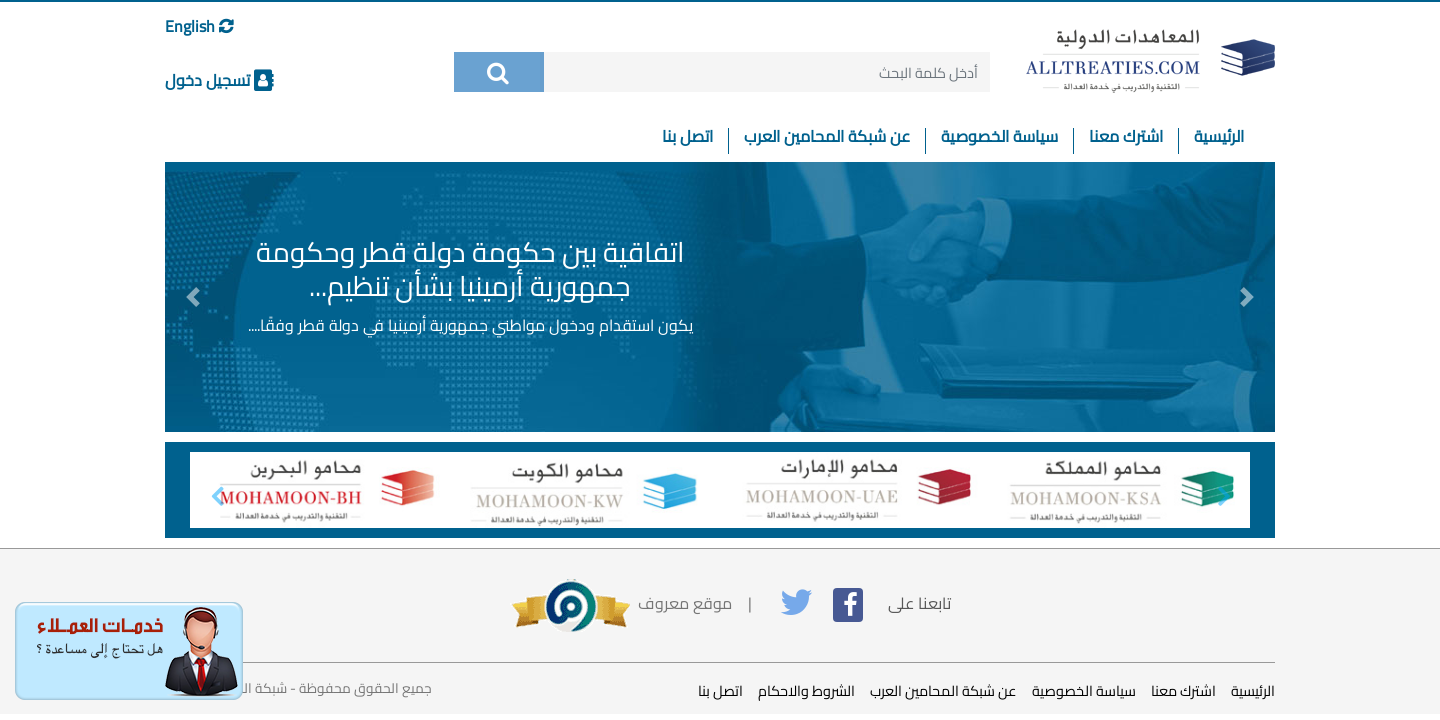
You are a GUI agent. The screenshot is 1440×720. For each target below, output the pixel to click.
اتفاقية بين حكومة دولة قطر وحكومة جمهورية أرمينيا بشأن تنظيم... (470, 269)
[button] (193, 297)
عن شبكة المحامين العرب (827, 139)
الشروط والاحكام (806, 690)
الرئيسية (1211, 139)
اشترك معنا (1126, 139)
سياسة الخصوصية (999, 139)
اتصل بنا (687, 139)
